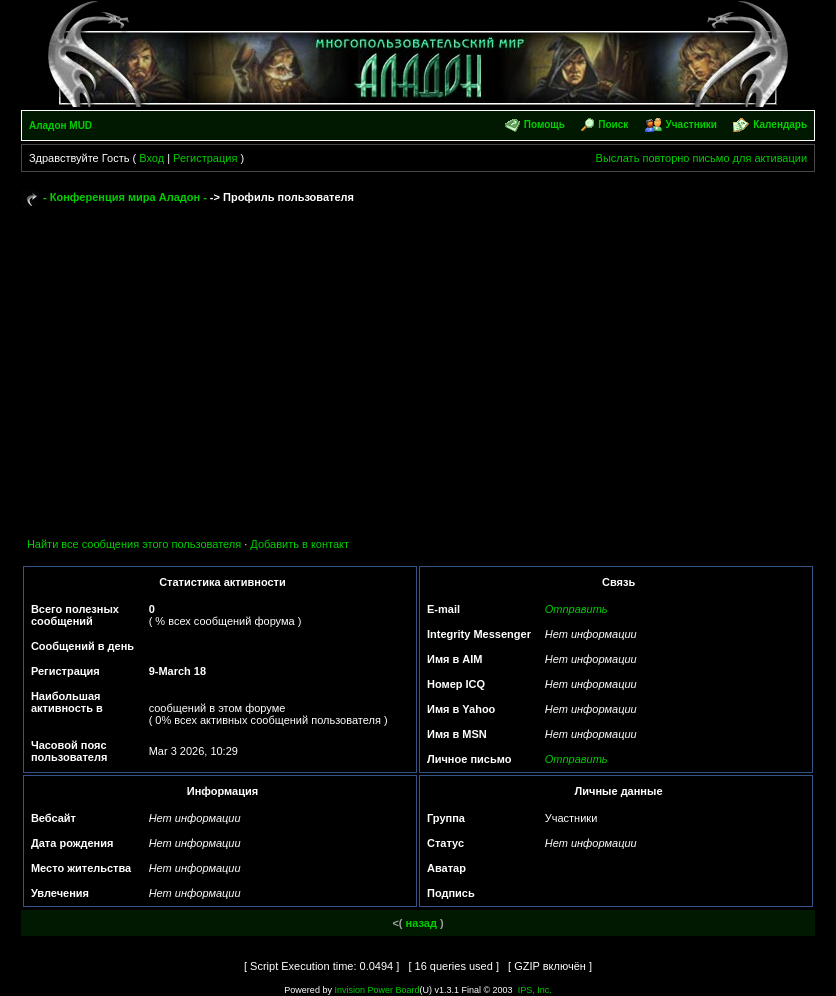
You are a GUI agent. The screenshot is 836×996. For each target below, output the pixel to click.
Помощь (544, 124)
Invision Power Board (376, 990)
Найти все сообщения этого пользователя (134, 544)
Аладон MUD (60, 125)
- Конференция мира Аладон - (125, 197)
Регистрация (205, 158)
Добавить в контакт (299, 544)
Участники (691, 124)
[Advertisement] (418, 362)
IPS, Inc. (535, 990)
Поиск (613, 124)
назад (421, 923)
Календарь (780, 124)
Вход (151, 158)
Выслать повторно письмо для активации (702, 158)
